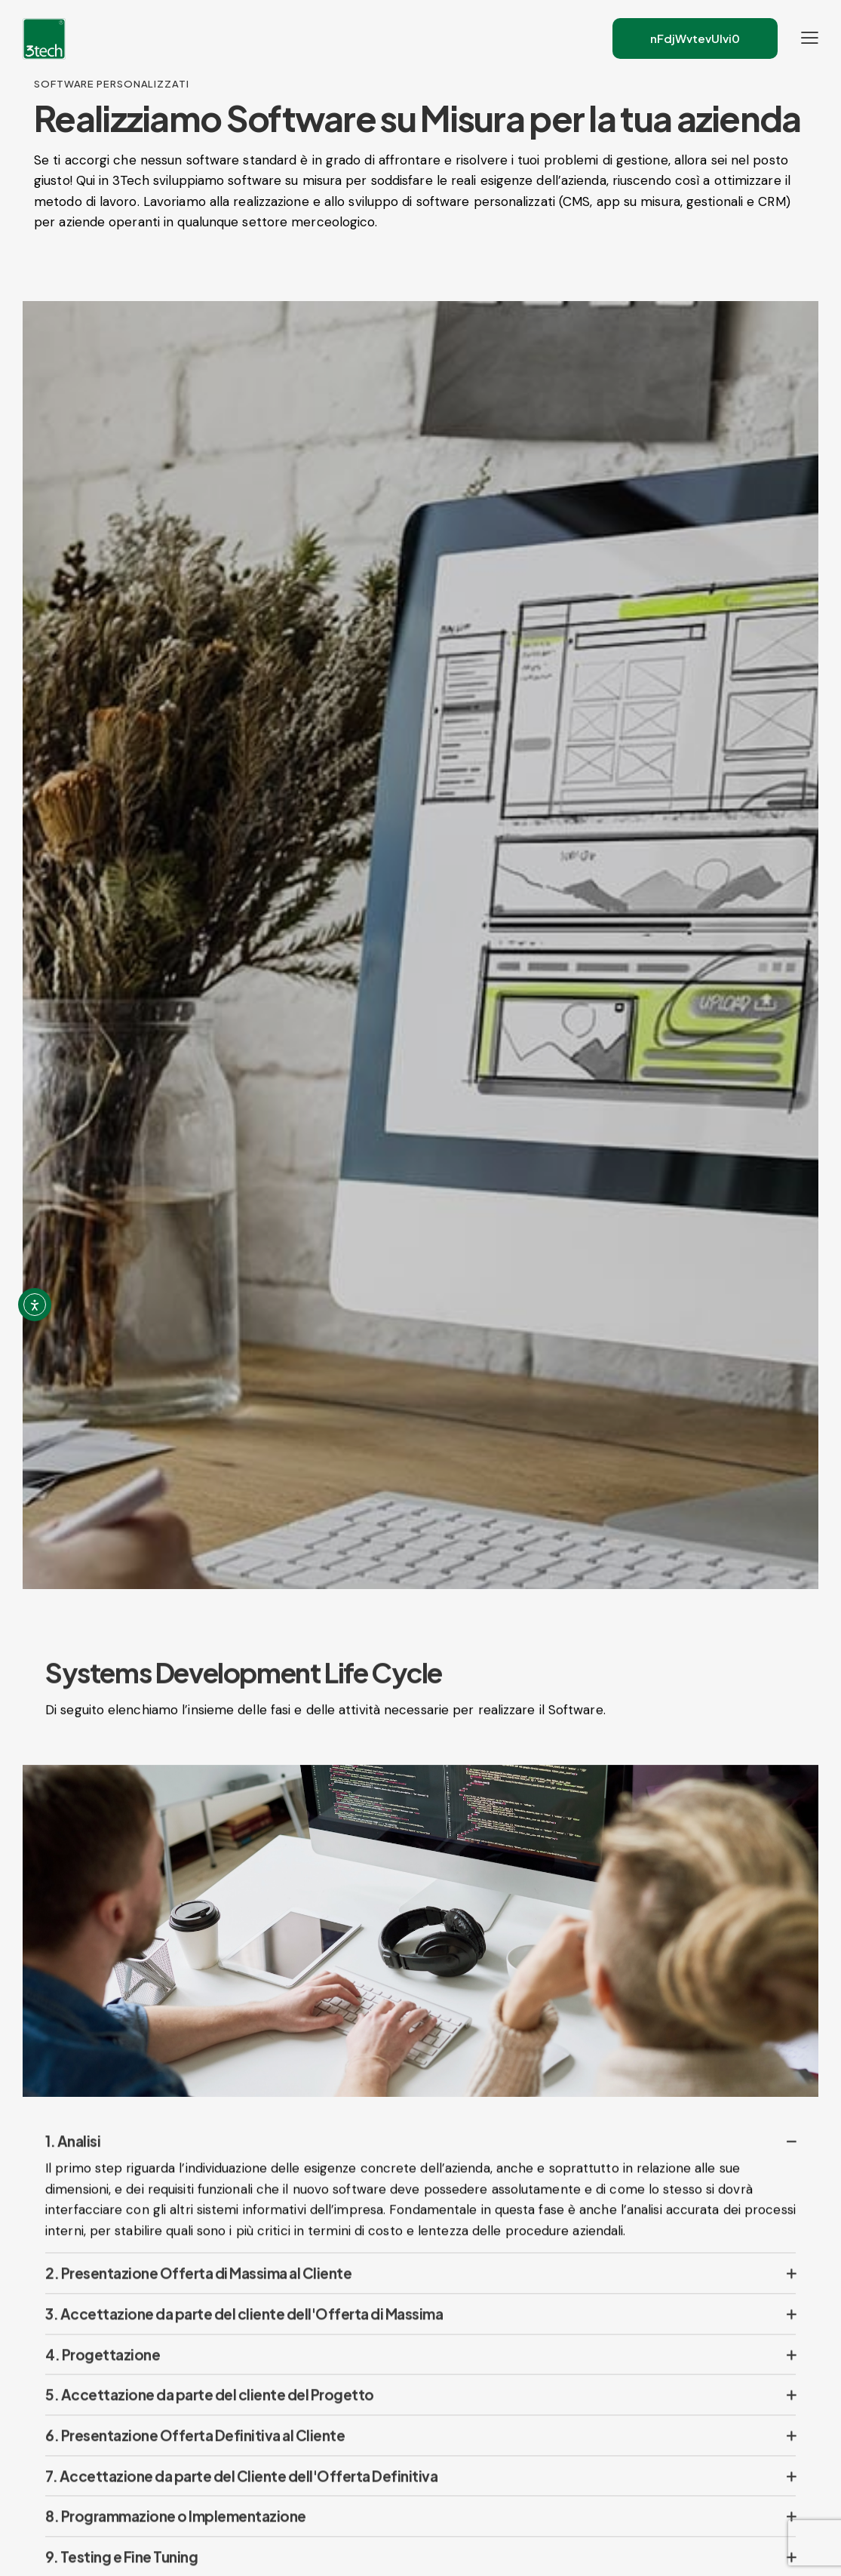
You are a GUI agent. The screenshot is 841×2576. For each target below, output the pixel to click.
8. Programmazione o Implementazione (175, 2542)
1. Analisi (72, 2167)
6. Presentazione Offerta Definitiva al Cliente (195, 2461)
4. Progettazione (102, 2380)
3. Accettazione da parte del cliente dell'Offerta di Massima (244, 2339)
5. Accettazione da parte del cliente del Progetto (209, 2421)
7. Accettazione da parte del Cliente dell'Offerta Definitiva (241, 2501)
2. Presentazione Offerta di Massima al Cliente (198, 2298)
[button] (420, 2167)
